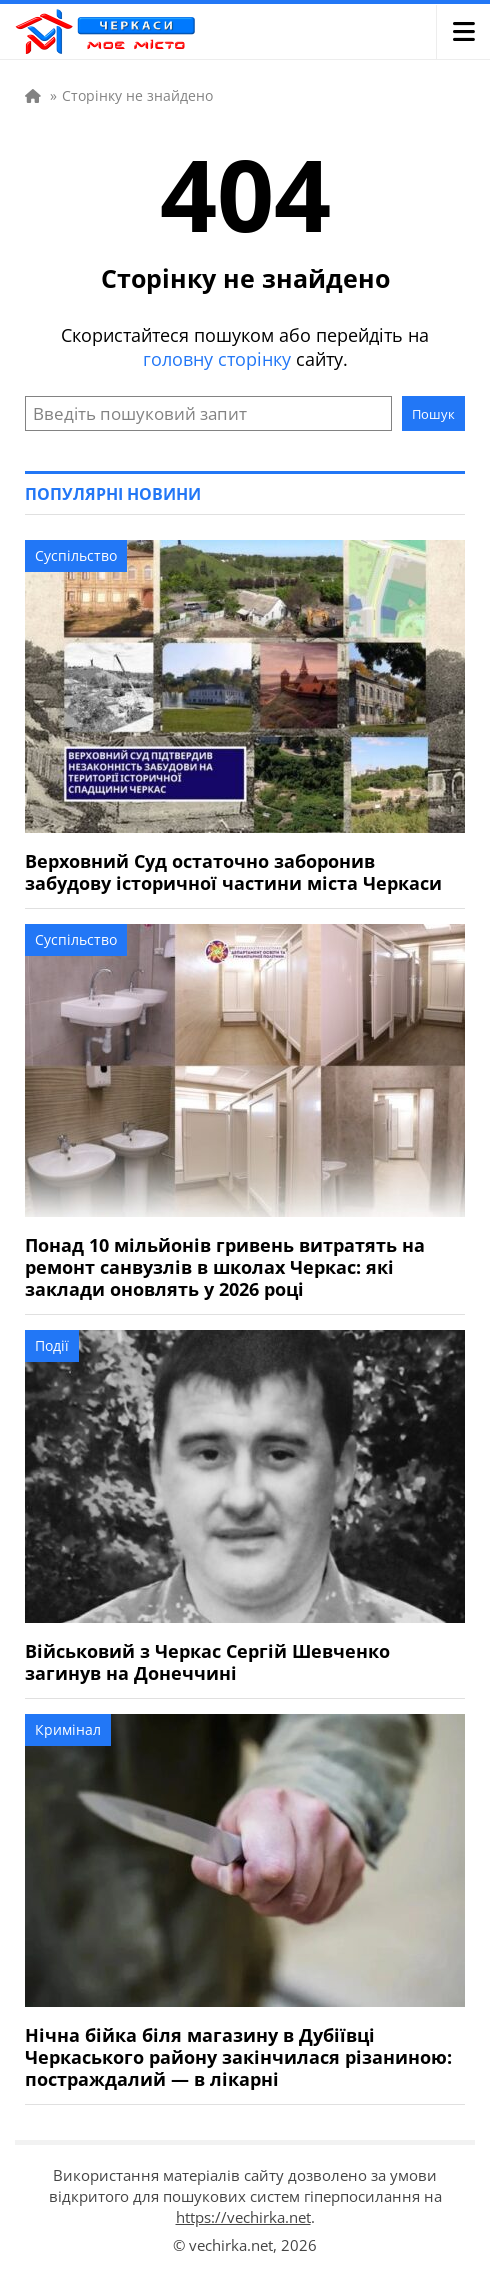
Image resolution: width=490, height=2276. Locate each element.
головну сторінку (217, 359)
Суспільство (76, 555)
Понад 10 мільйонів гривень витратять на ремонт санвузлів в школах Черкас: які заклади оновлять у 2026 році (225, 1267)
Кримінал (68, 1729)
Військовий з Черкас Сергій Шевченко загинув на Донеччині (207, 1662)
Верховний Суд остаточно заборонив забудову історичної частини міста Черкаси (233, 872)
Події (52, 1345)
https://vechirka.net (243, 2217)
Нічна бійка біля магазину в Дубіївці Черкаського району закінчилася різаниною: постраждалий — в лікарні (238, 2057)
